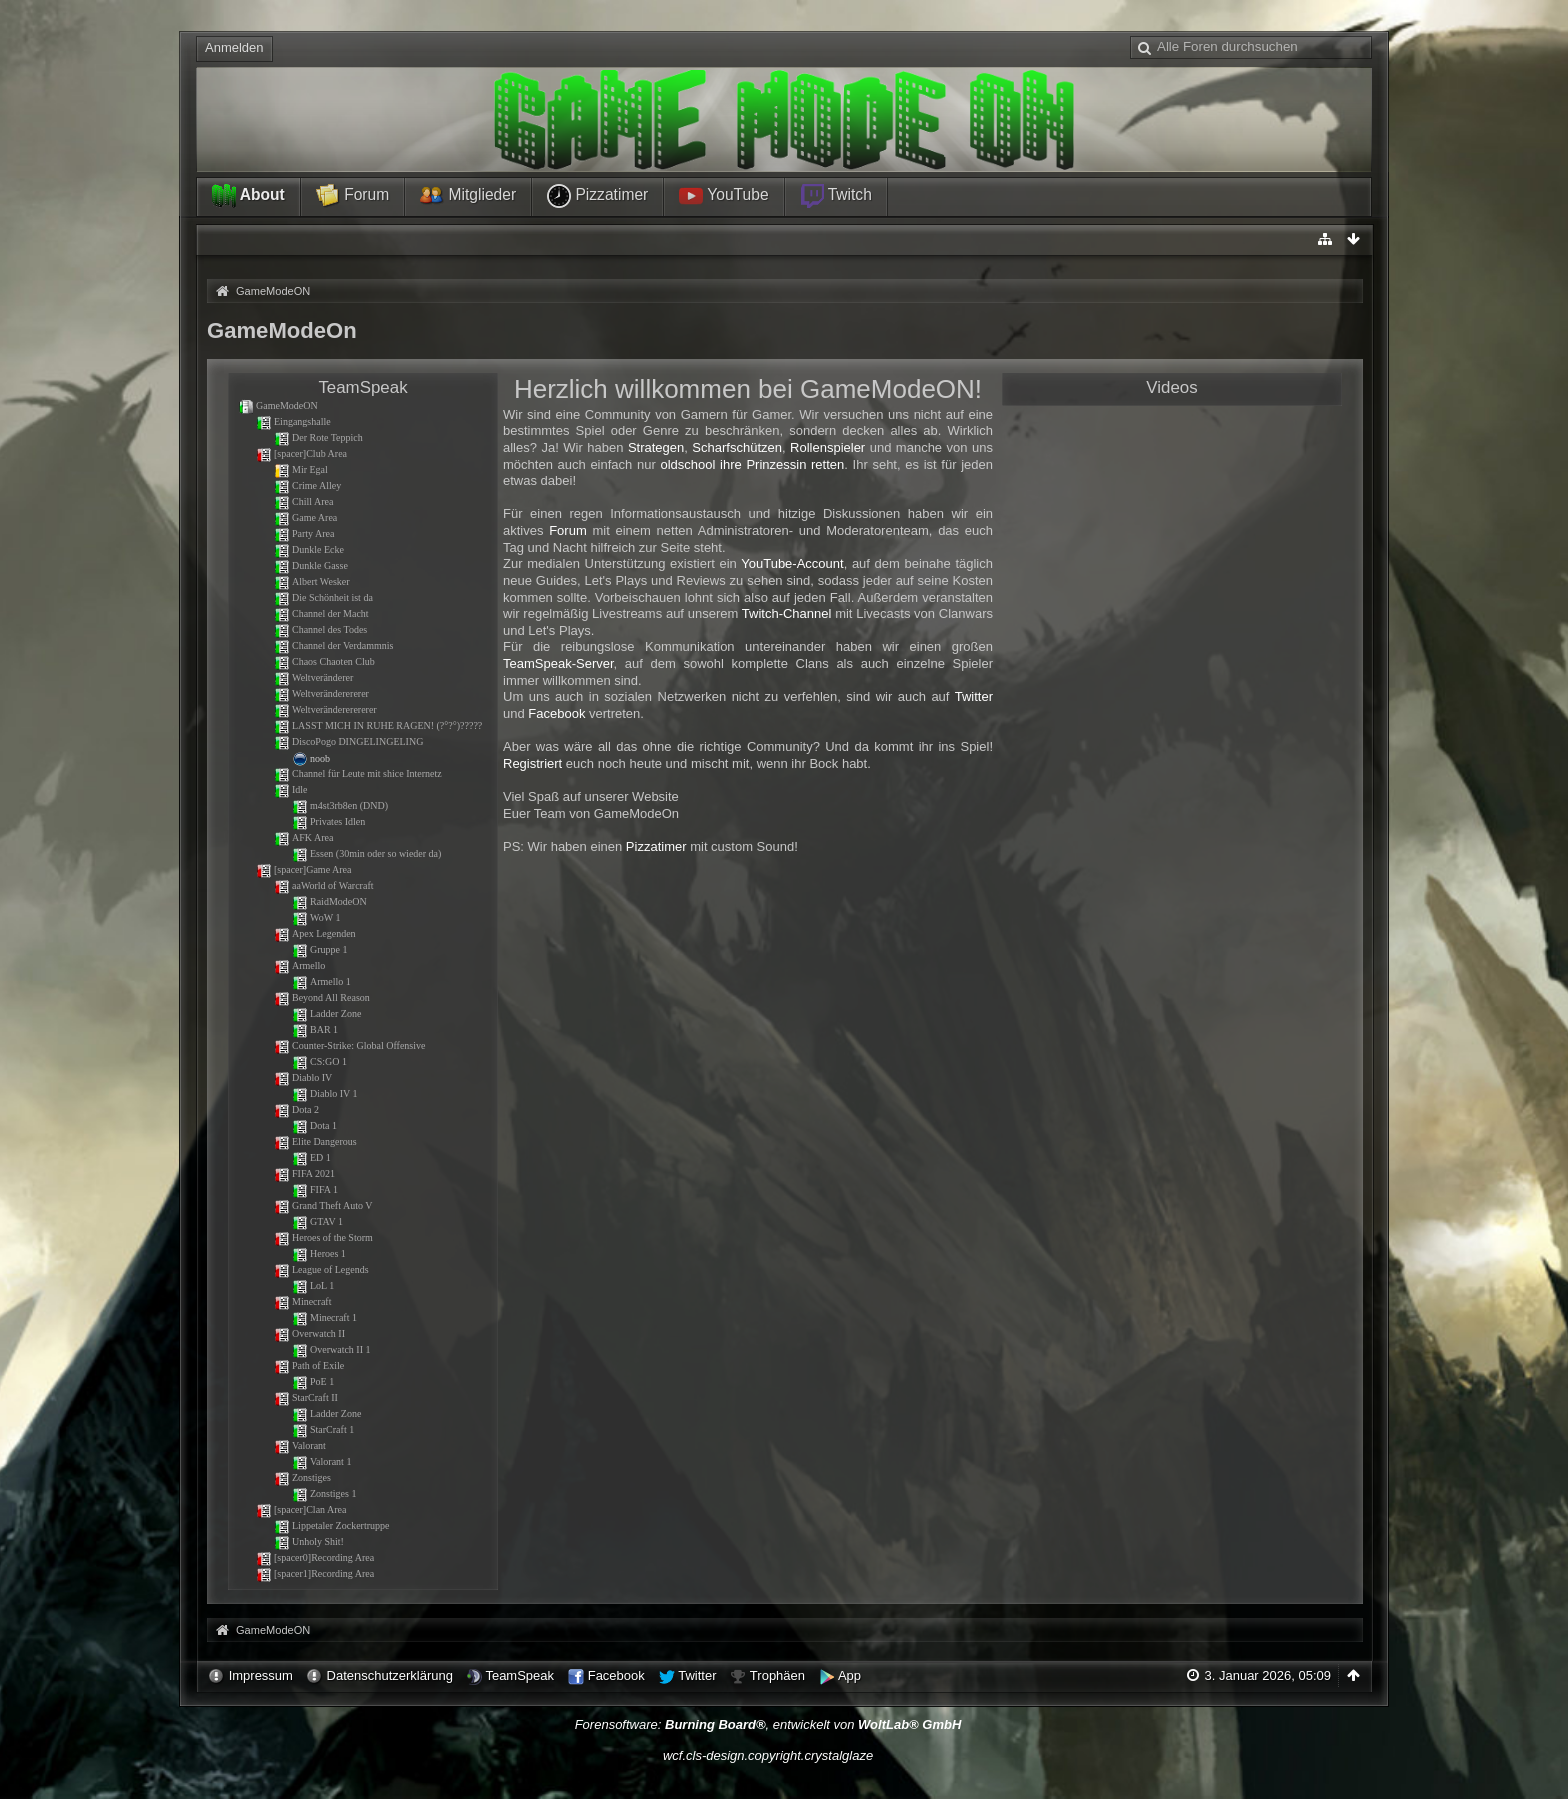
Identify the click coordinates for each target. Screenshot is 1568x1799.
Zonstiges (302, 1477)
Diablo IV (303, 1077)
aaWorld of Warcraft (324, 885)
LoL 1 (313, 1285)
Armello (299, 965)
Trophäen (777, 1675)
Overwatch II (309, 1333)
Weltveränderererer (321, 693)
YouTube (723, 196)
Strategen (656, 447)
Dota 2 (296, 1109)
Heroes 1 (319, 1253)
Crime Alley (307, 485)
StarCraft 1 (323, 1429)
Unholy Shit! (309, 1541)
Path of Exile (309, 1365)
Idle (291, 789)
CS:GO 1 (319, 1061)
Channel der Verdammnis (333, 645)
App (849, 1675)
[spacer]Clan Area (301, 1509)
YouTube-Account (792, 563)
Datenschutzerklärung (390, 1675)
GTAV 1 (317, 1221)
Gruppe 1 (320, 949)
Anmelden (234, 47)
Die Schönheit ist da (323, 597)
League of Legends (321, 1269)
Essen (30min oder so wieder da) (366, 853)
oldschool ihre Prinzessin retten (752, 464)
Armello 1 (321, 981)
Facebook (556, 713)
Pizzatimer (597, 196)
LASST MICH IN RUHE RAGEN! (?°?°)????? (378, 725)
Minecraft (302, 1301)
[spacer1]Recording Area (315, 1573)
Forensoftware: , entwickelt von (768, 1724)
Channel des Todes (320, 629)
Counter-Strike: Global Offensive (349, 1045)
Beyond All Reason (322, 997)
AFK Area (303, 837)
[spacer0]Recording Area (315, 1557)
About (248, 196)
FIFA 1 (315, 1189)
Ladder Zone (326, 1013)
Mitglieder (468, 196)
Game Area (305, 517)
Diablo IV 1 (325, 1093)
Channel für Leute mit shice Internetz (358, 773)
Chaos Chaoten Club (324, 661)
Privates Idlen (328, 821)
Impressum (261, 1675)
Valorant (300, 1445)
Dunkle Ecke (309, 549)
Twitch (836, 196)
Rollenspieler (827, 447)
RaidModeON (329, 901)
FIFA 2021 (304, 1173)
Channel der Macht (321, 613)
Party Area (304, 533)
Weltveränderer (313, 677)
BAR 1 (315, 1029)
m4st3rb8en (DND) (340, 805)
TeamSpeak (519, 1675)
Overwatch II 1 (331, 1349)
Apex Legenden (315, 933)
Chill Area (303, 501)
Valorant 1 (321, 1461)
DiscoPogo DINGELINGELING (348, 741)
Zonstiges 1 (324, 1493)
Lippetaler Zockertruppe (331, 1525)
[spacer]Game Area (303, 869)
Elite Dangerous (315, 1141)
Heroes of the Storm (323, 1237)
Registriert (532, 763)
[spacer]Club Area (301, 453)
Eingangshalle (293, 421)
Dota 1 (314, 1125)
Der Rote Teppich (318, 437)
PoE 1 (313, 1381)
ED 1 (311, 1157)
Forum (352, 196)
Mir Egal (301, 469)
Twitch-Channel (787, 613)
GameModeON (278, 405)
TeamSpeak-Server (558, 663)
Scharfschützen (737, 447)
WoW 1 (316, 917)
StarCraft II (306, 1397)
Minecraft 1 (324, 1317)
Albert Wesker (312, 581)
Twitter (974, 696)
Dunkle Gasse (311, 565)
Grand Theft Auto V (323, 1205)
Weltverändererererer (325, 709)
